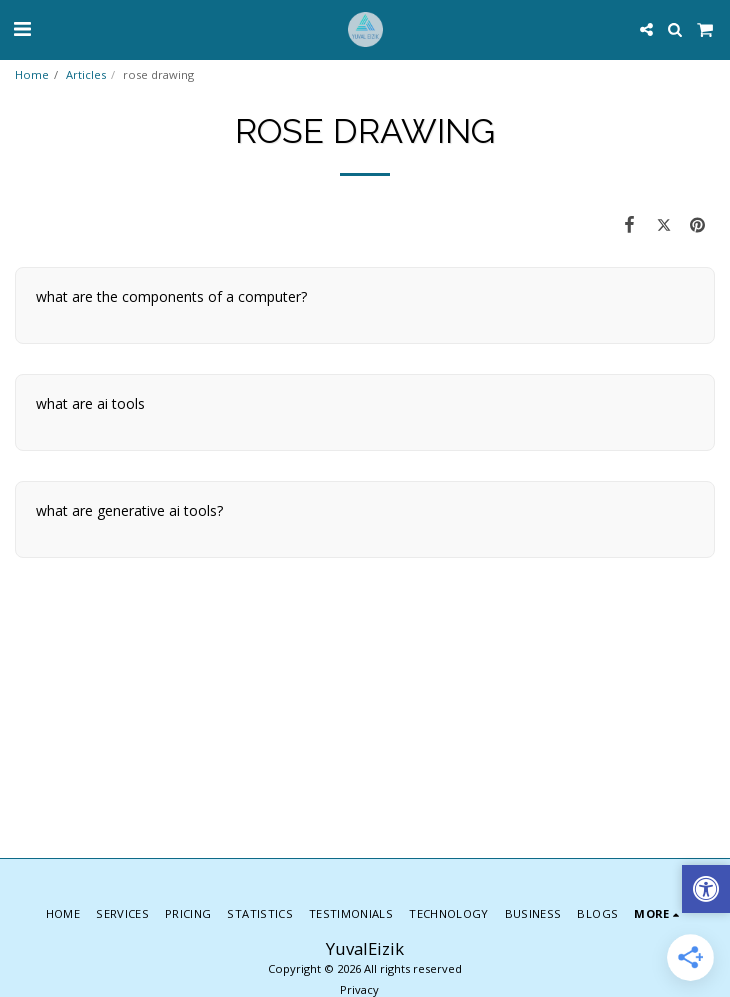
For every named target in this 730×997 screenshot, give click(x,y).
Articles (86, 74)
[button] (22, 28)
